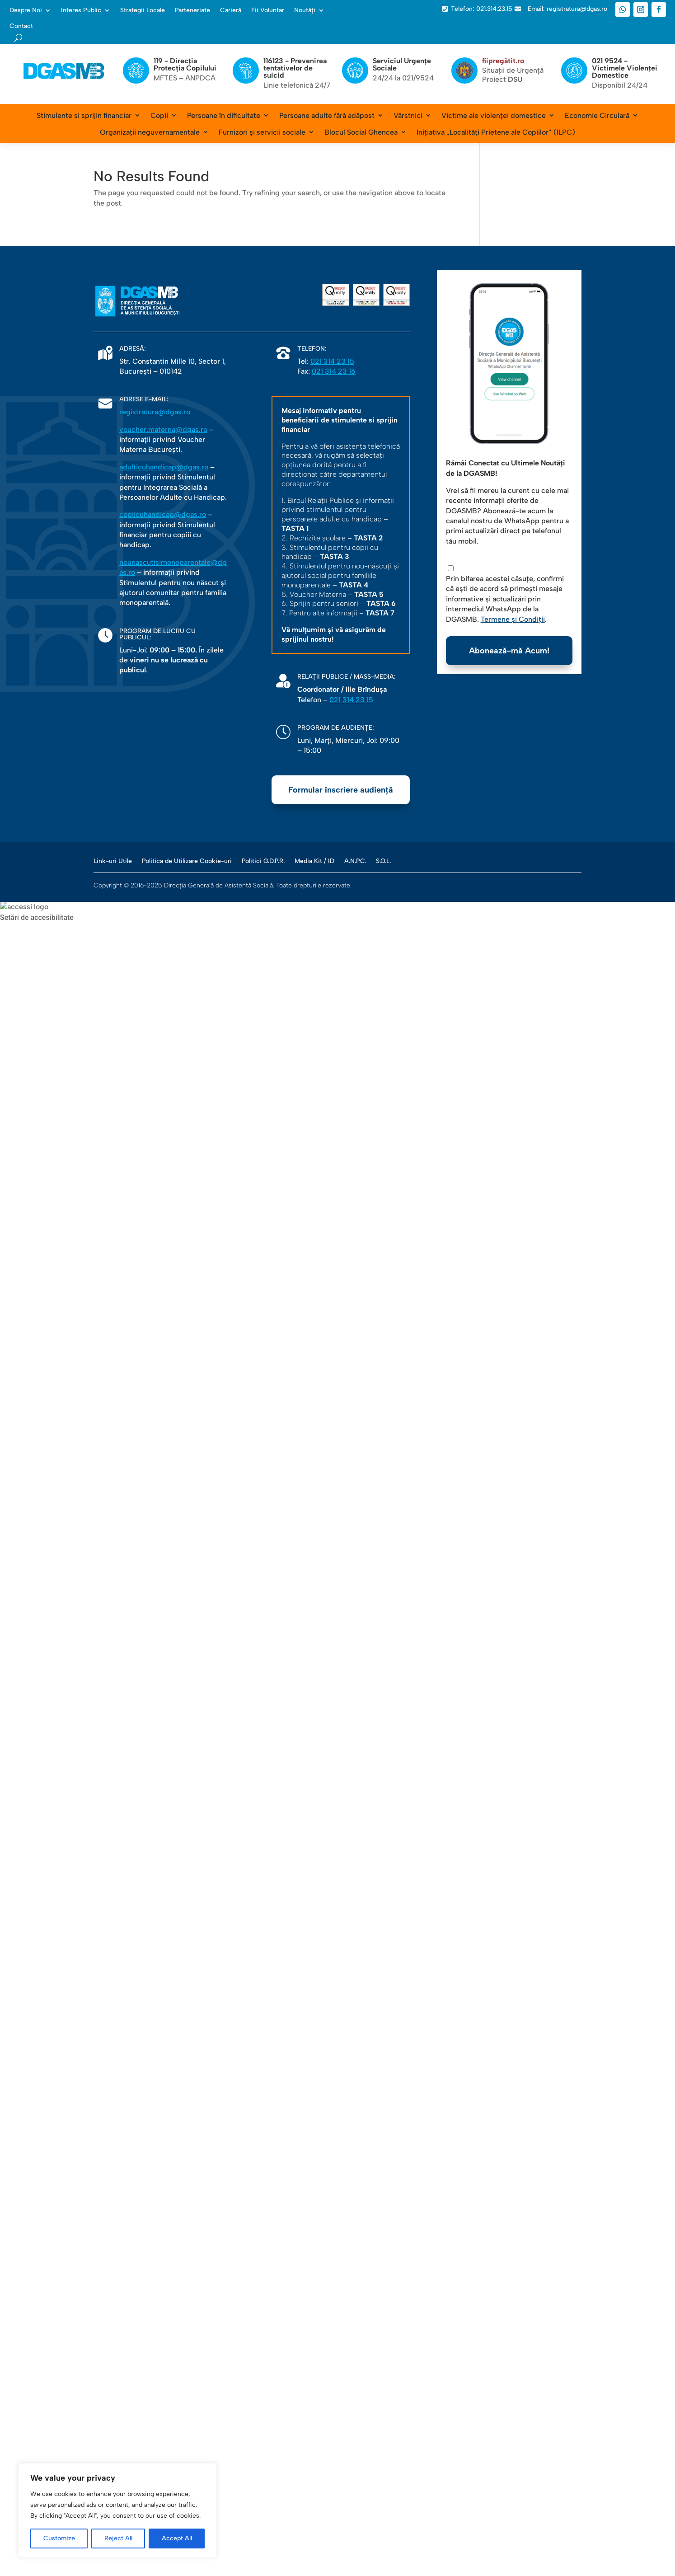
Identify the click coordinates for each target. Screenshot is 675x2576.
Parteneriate (192, 10)
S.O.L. (383, 860)
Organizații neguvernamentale (150, 132)
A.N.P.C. (355, 860)
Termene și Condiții (513, 619)
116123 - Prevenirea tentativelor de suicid (295, 68)
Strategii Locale (142, 10)
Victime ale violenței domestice (493, 115)
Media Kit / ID (314, 860)
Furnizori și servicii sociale (262, 132)
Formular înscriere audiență (340, 790)
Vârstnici (408, 115)
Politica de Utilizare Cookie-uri (187, 860)
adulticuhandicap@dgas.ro (163, 467)
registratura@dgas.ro (154, 412)
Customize (59, 2538)
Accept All (177, 2538)
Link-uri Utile (113, 860)
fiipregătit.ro (503, 60)
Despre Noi (25, 10)
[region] (117, 2510)
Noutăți (304, 10)
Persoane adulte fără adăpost (327, 115)
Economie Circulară (597, 115)
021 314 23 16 (334, 371)
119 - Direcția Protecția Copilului (185, 64)
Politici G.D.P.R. (263, 860)
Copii (159, 115)
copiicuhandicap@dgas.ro (162, 514)
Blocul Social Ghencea (361, 132)
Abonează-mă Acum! (509, 651)
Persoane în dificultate (223, 115)
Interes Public (81, 10)
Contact (21, 26)
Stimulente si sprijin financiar (84, 115)
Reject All (118, 2538)
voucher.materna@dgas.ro (163, 429)
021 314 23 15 (332, 361)
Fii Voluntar (267, 10)
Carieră (230, 10)
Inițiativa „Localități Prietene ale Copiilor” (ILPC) (496, 132)
